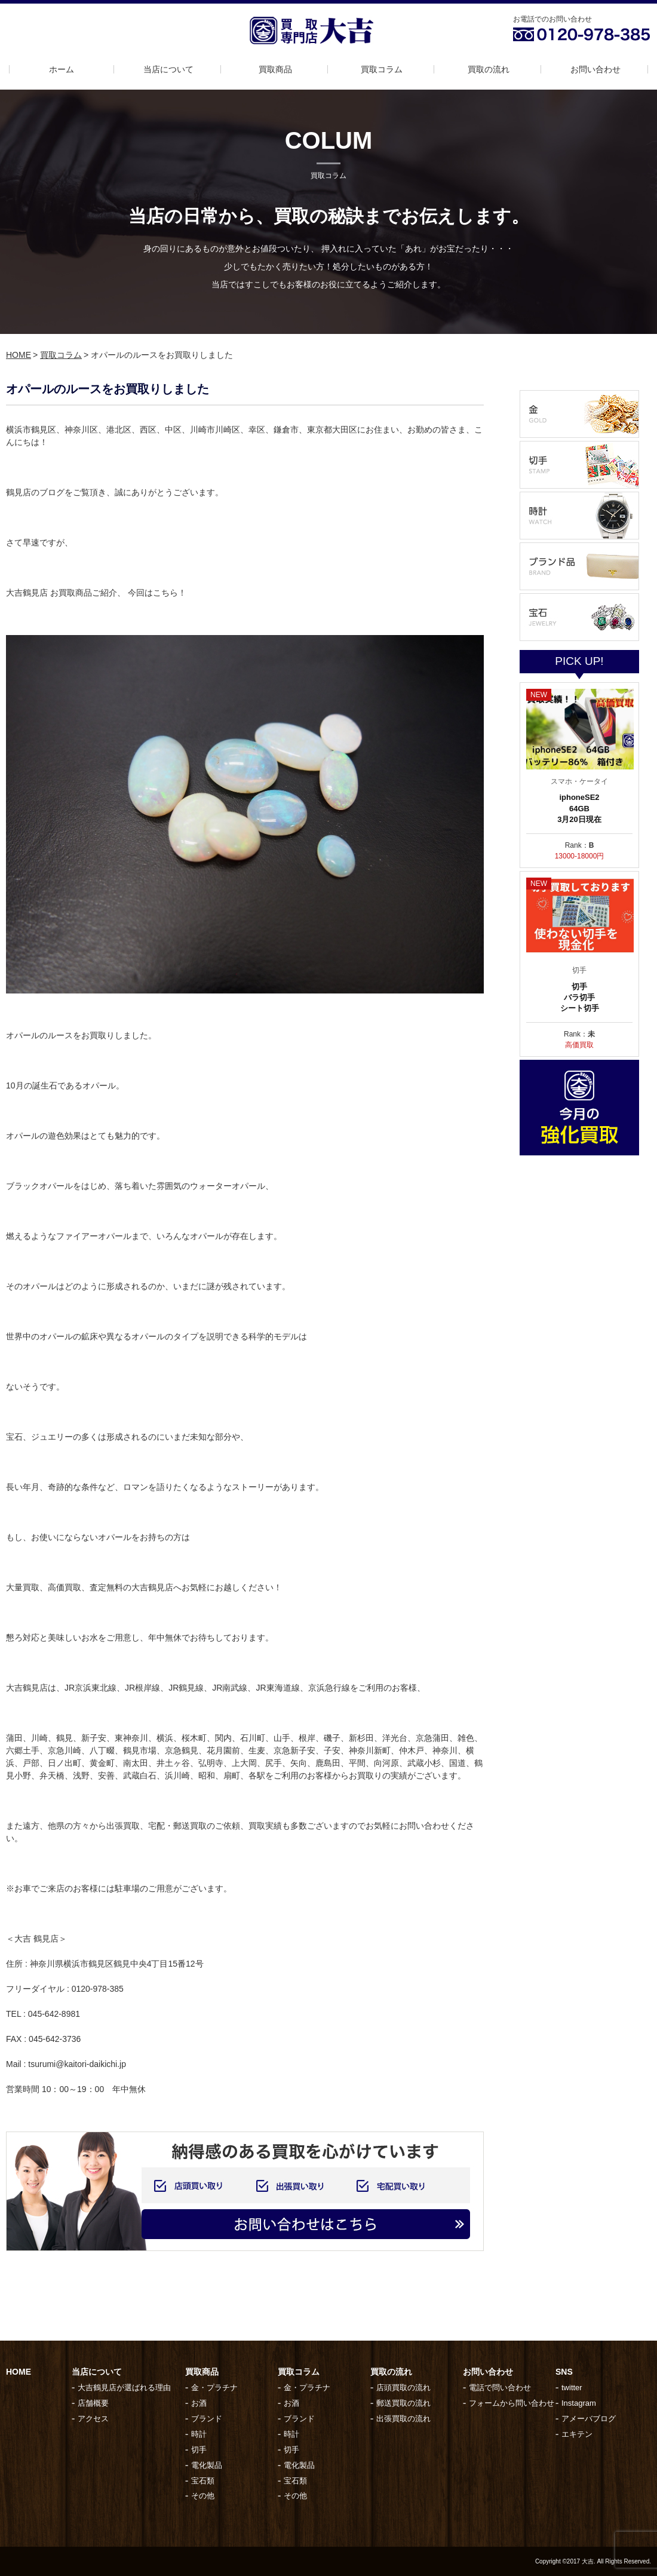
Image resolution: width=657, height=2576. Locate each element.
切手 (199, 2449)
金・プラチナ (214, 2387)
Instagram (578, 2403)
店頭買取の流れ (403, 2387)
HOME (18, 355)
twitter (571, 2387)
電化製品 (206, 2465)
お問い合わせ (595, 69)
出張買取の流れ (403, 2418)
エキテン (576, 2434)
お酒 (199, 2403)
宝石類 (202, 2480)
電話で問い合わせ (500, 2387)
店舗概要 (93, 2403)
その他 (202, 2495)
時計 (199, 2434)
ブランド (206, 2418)
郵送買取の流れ (403, 2403)
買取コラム (382, 69)
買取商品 (275, 69)
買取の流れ (488, 69)
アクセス (93, 2418)
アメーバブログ (588, 2418)
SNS (564, 2371)
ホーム (61, 69)
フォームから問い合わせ (511, 2403)
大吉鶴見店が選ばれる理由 (124, 2387)
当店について (168, 69)
